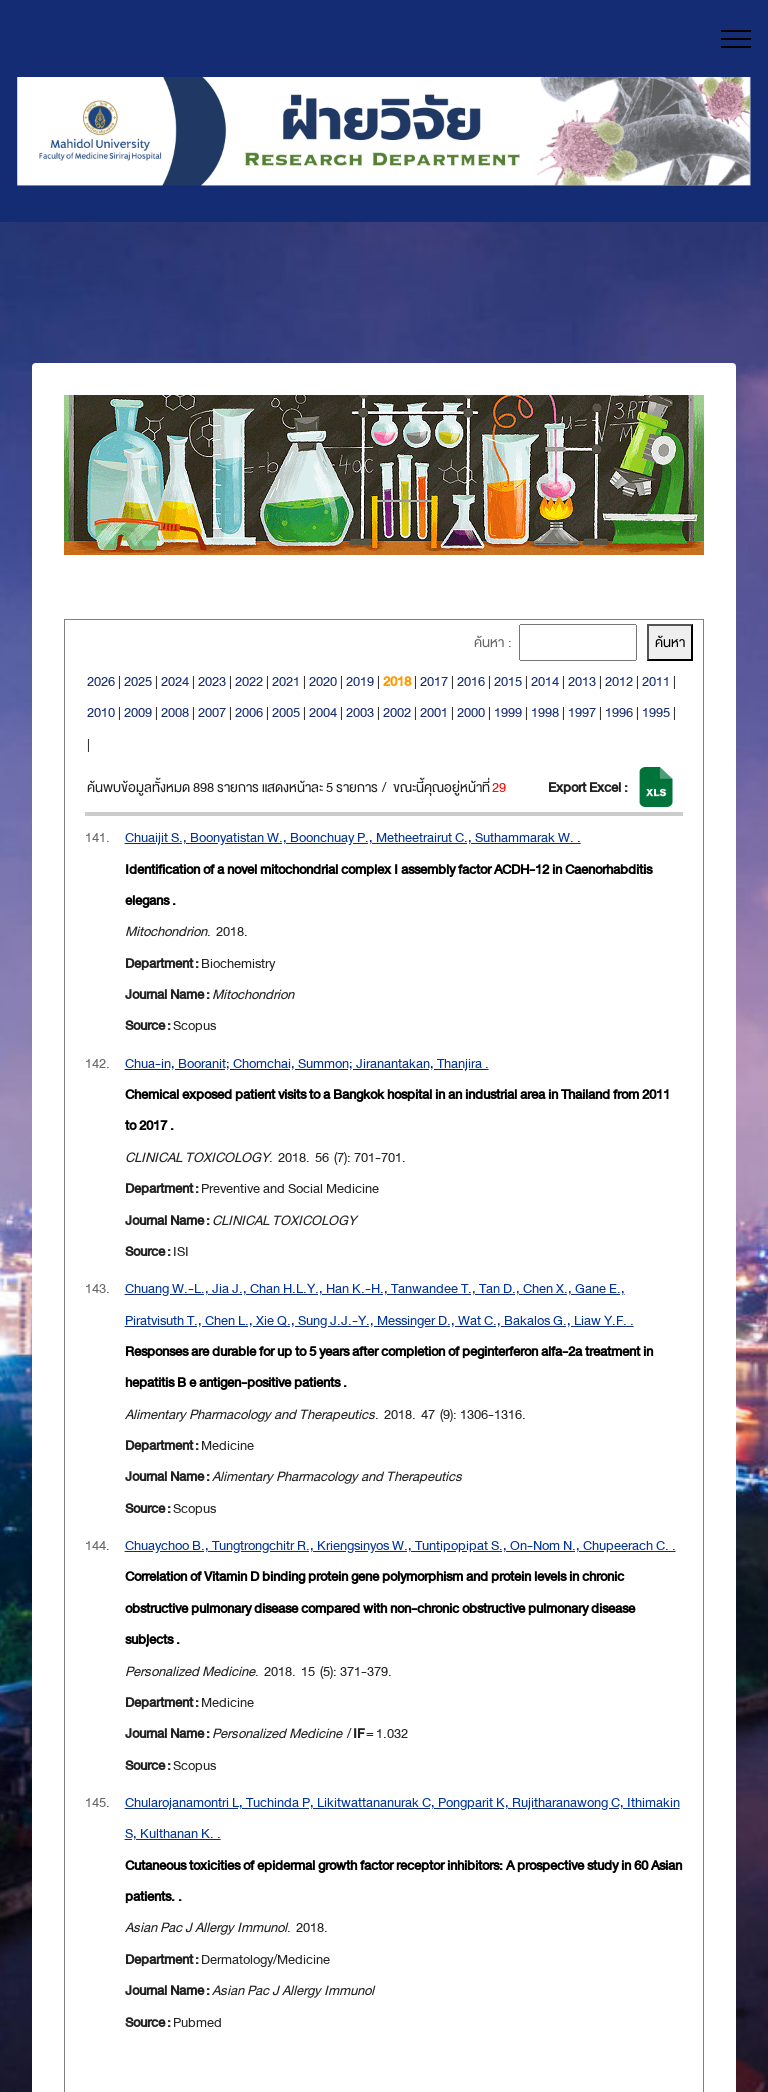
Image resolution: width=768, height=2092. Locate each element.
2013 (582, 681)
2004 (323, 712)
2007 (212, 712)
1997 (582, 712)
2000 (471, 712)
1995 (656, 712)
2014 (545, 681)
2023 (212, 681)
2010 (101, 712)
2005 (286, 712)
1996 (619, 712)
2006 (249, 712)
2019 (360, 681)
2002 (397, 712)
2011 (656, 681)
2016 (471, 681)
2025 (138, 681)
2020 (323, 681)
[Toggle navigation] (736, 39)
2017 (434, 681)
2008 (175, 712)
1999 (508, 712)
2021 (286, 681)
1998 (545, 712)
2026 (101, 681)
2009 (138, 712)
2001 (434, 712)
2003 (360, 712)
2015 (508, 681)
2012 (619, 681)
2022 (249, 681)
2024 (175, 681)
